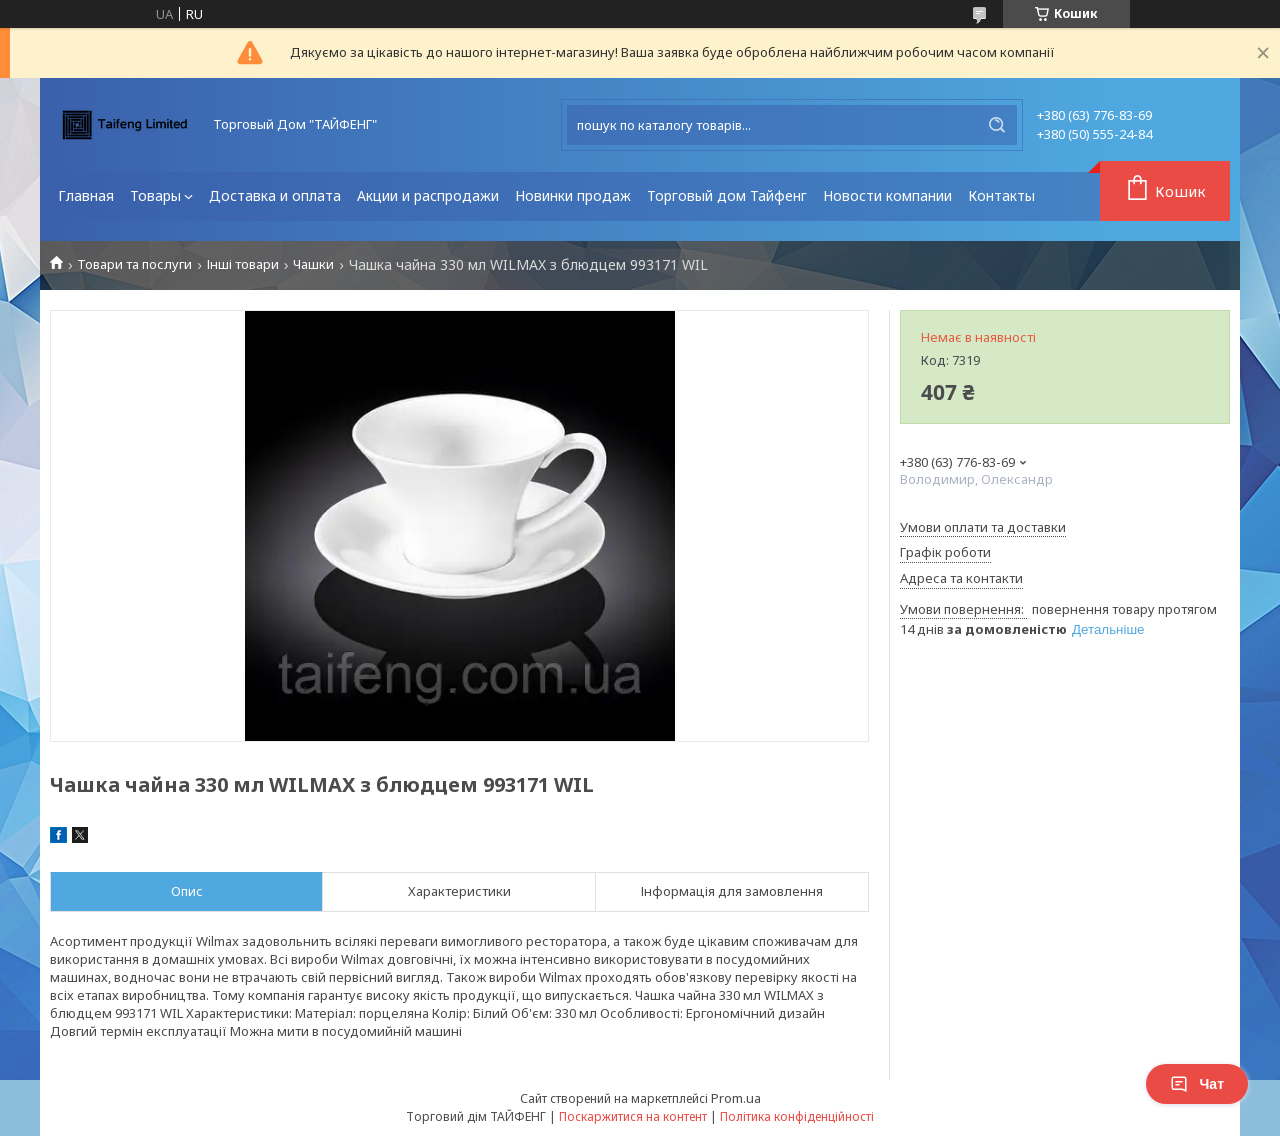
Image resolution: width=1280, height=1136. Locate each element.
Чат (1197, 1084)
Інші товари (243, 264)
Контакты (1001, 195)
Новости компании (887, 195)
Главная (86, 195)
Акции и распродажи (428, 195)
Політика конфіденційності (797, 1116)
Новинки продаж (573, 195)
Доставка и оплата (275, 195)
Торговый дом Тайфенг (727, 195)
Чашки (313, 264)
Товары (155, 195)
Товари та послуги (134, 264)
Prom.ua (736, 1098)
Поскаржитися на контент (633, 1116)
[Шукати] (997, 125)
